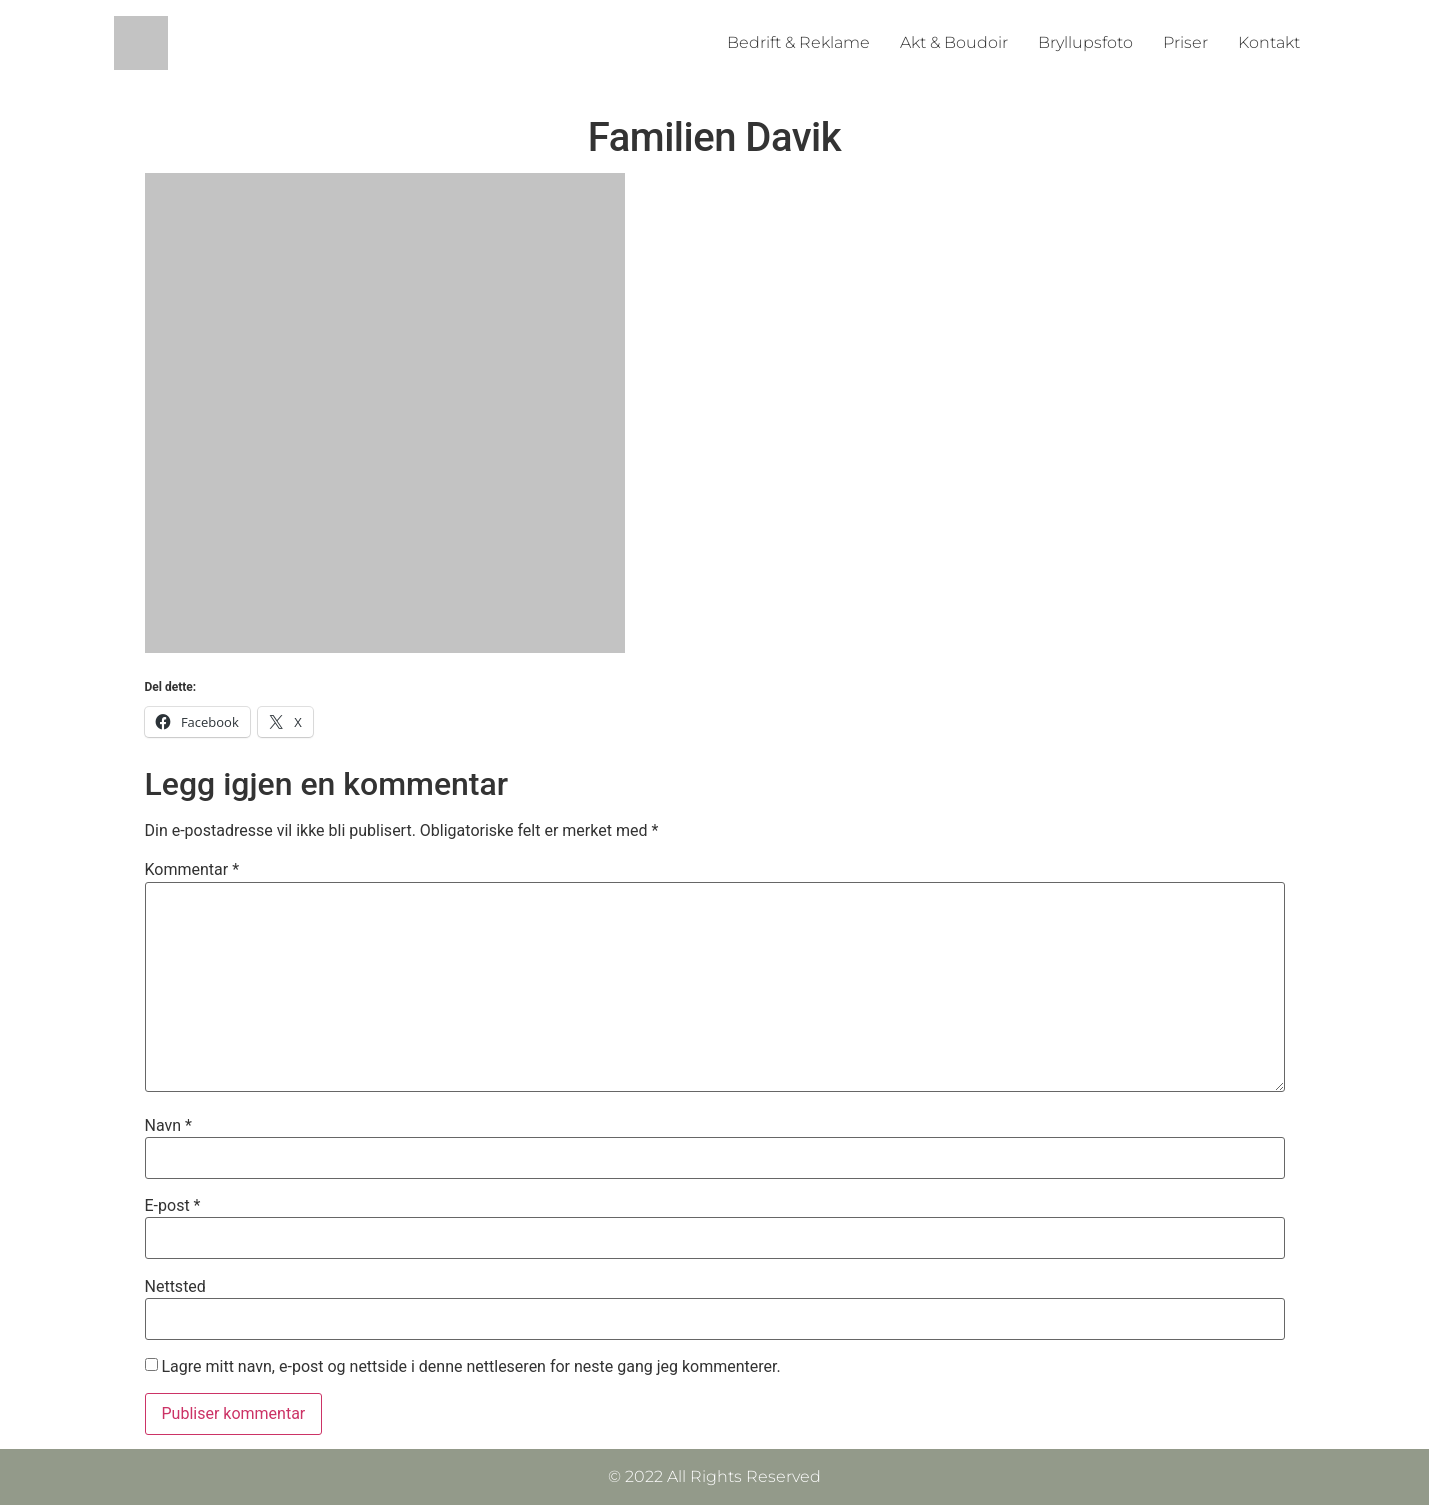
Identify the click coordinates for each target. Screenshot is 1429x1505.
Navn (168, 1126)
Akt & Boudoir (954, 42)
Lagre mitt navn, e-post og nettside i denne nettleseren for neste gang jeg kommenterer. (470, 1367)
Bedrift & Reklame (798, 42)
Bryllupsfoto (1085, 42)
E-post (173, 1206)
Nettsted (175, 1287)
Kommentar (192, 870)
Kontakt (1269, 42)
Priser (1185, 42)
